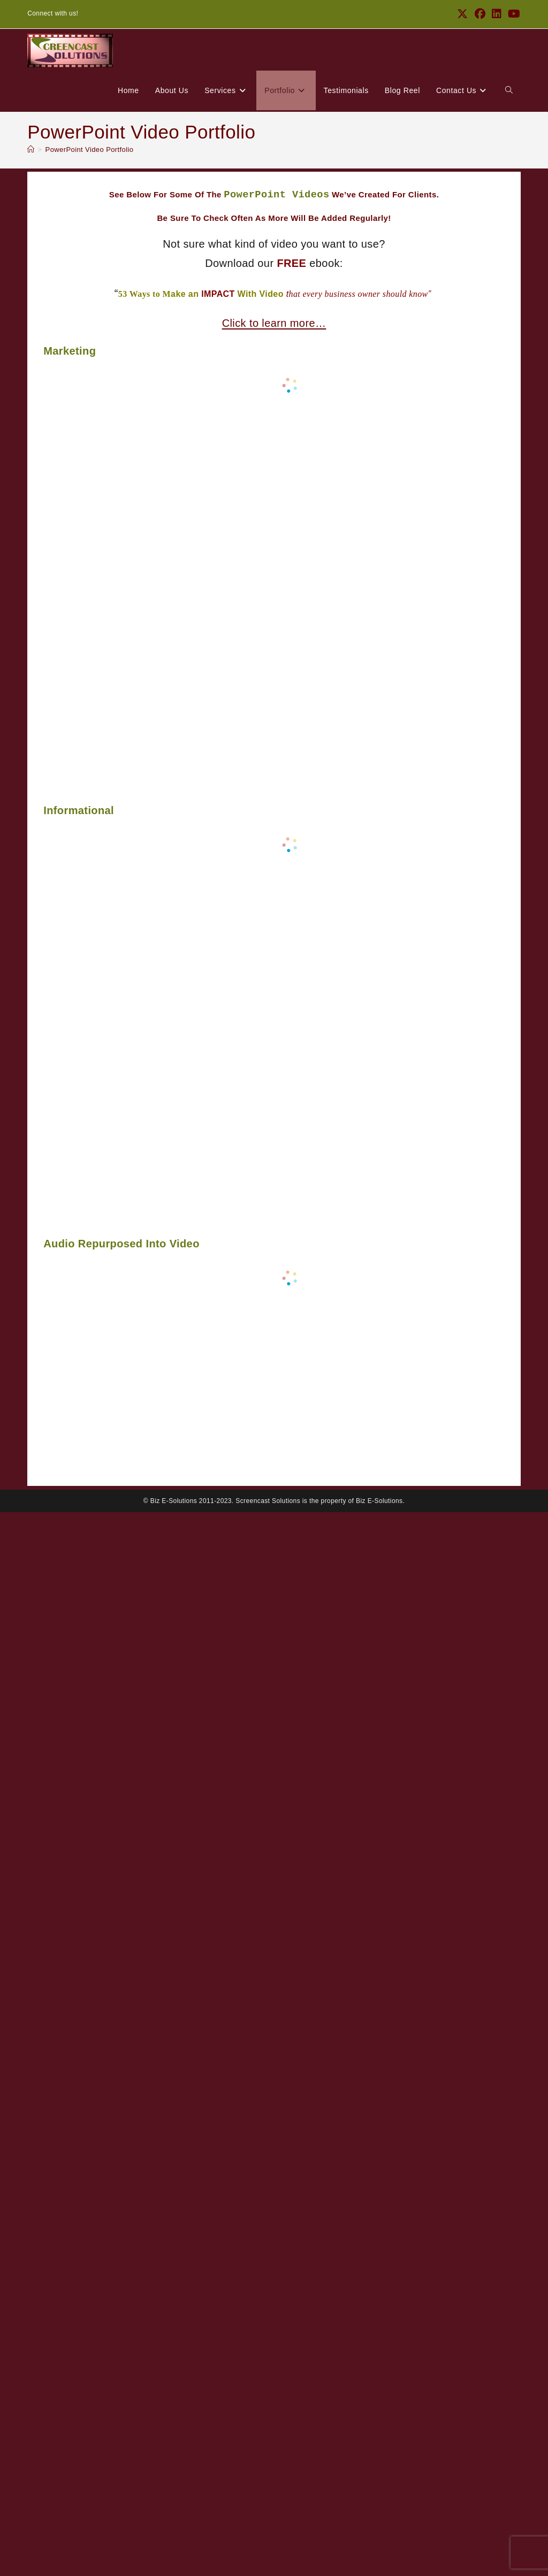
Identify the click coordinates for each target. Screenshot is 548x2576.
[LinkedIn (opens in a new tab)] (497, 14)
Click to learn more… (274, 323)
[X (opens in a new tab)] (462, 14)
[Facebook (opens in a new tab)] (480, 14)
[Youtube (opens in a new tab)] (512, 14)
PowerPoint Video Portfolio (89, 149)
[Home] (30, 149)
